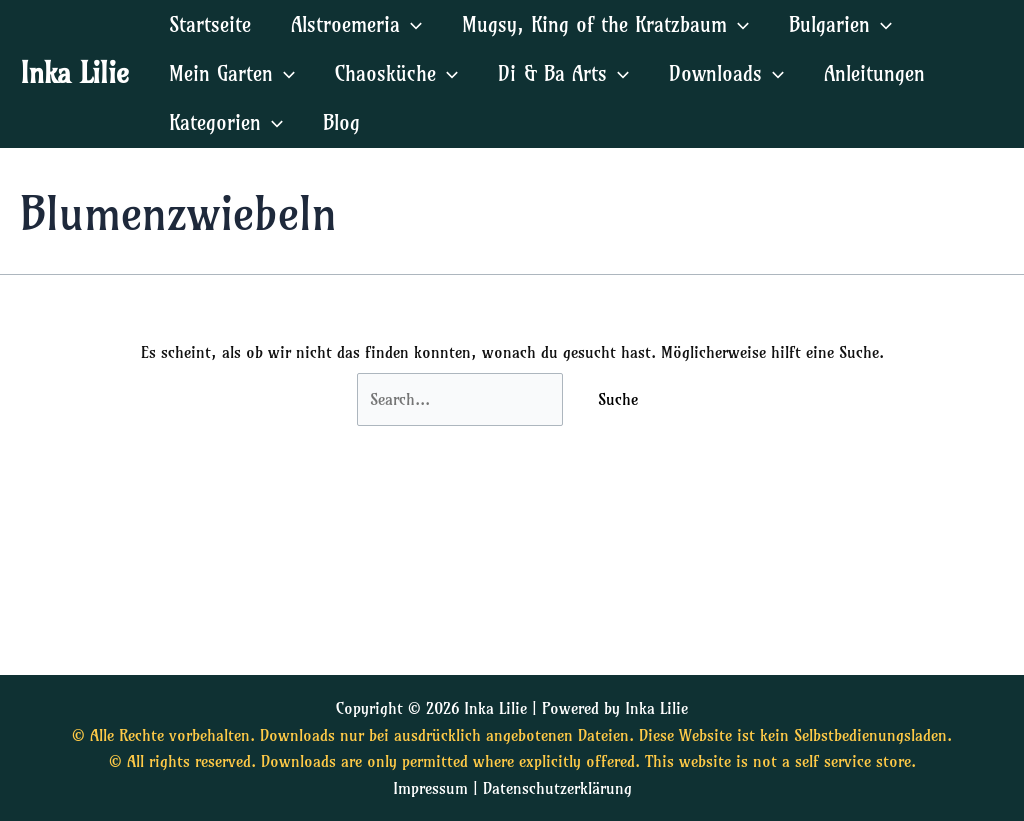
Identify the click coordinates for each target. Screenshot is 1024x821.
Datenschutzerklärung (557, 788)
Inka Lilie (74, 72)
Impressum (430, 788)
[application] (411, 24)
